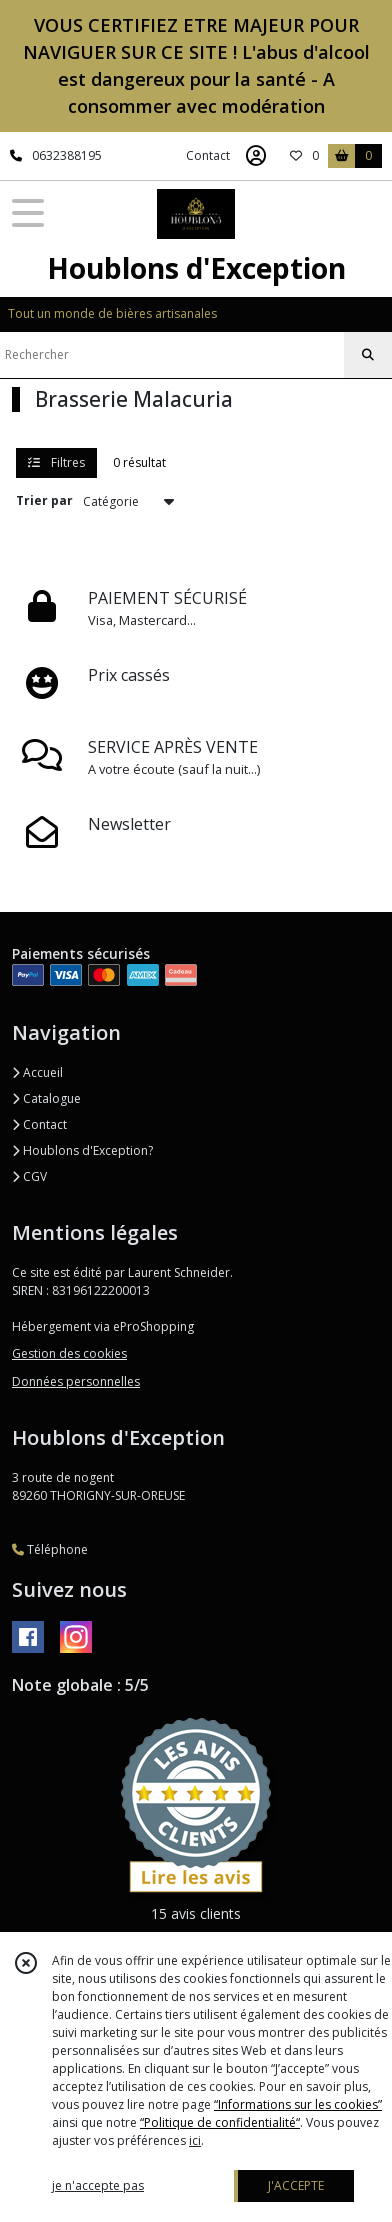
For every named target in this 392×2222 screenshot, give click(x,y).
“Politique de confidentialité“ (220, 2122)
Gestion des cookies (69, 1353)
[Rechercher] (368, 355)
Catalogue (46, 1098)
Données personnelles (76, 1381)
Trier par (44, 500)
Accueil (37, 1072)
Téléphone (50, 1549)
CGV (29, 1176)
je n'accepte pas (98, 2185)
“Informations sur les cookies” (298, 2104)
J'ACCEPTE (296, 2185)
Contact (208, 155)
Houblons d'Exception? (82, 1150)
